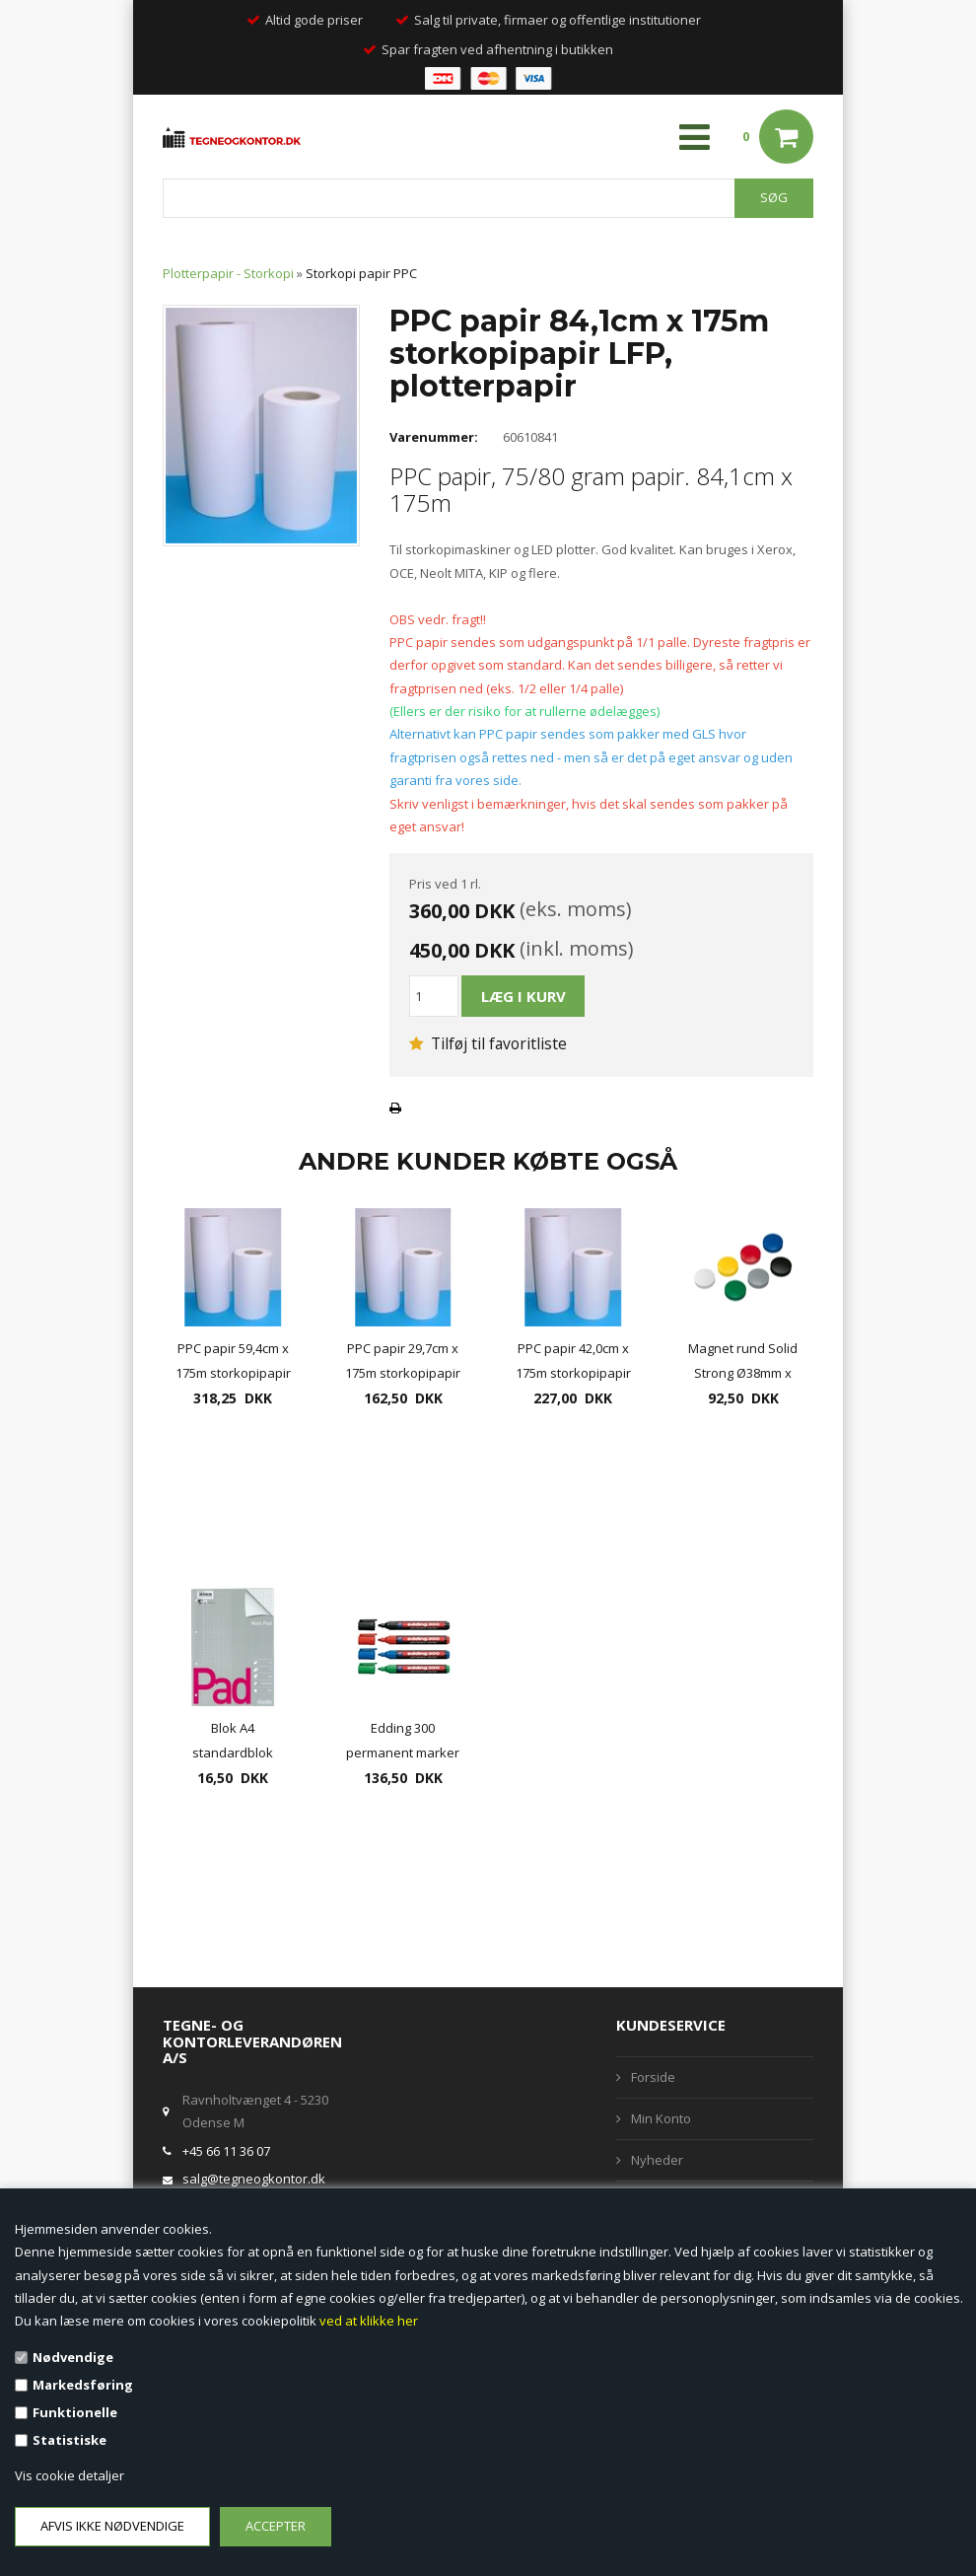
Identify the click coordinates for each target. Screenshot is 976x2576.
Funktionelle (75, 2412)
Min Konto (661, 2118)
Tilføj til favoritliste (488, 1043)
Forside (653, 2077)
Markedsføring (83, 2385)
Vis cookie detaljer (69, 2475)
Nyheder (657, 2160)
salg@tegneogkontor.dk (253, 2178)
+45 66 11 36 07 (226, 2151)
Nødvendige (73, 2357)
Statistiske (69, 2440)
